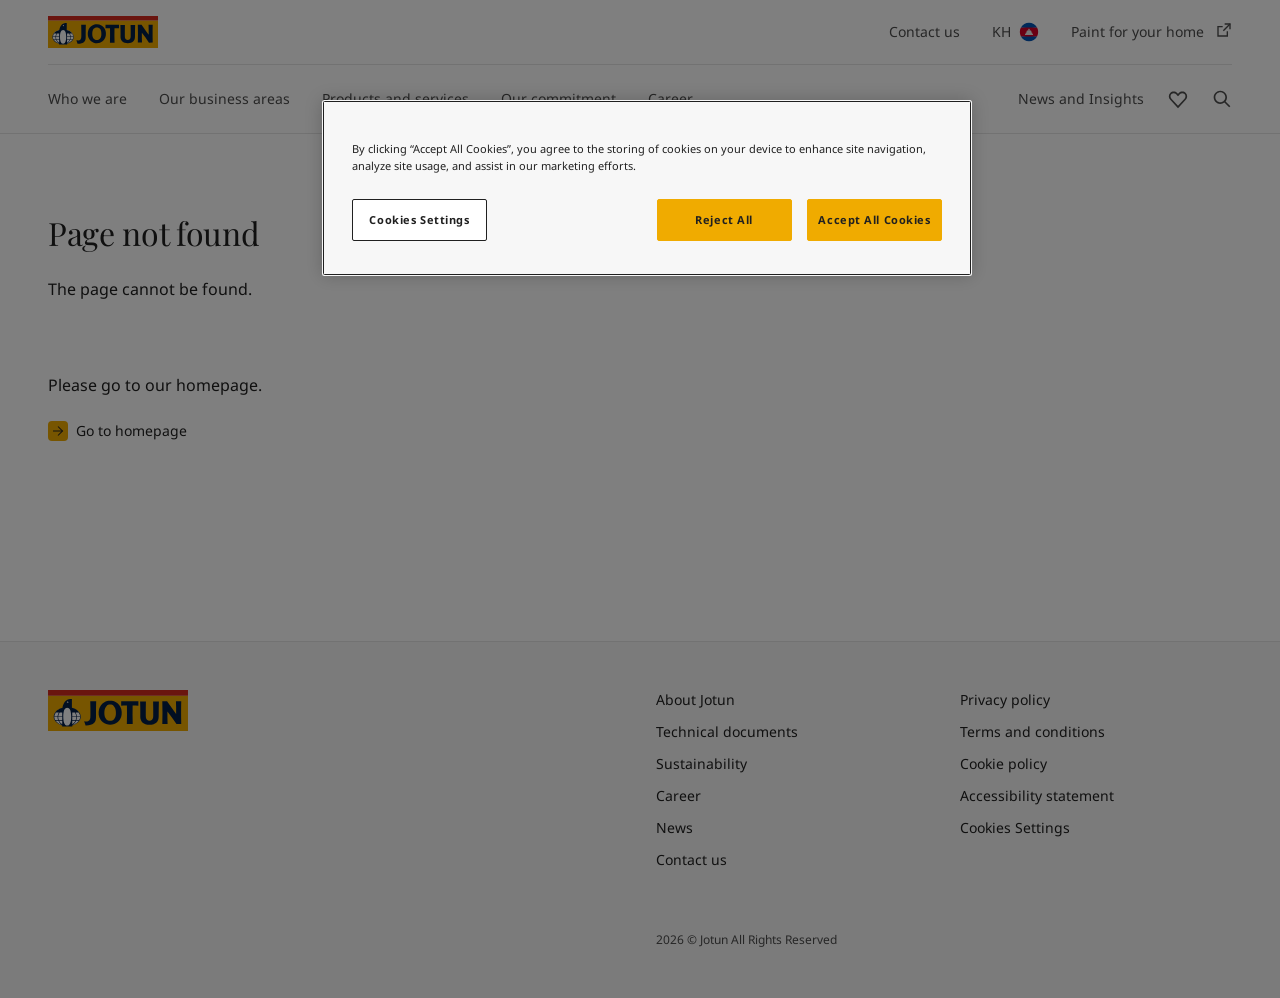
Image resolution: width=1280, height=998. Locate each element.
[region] (647, 188)
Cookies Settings (419, 219)
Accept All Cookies (874, 219)
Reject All (724, 219)
